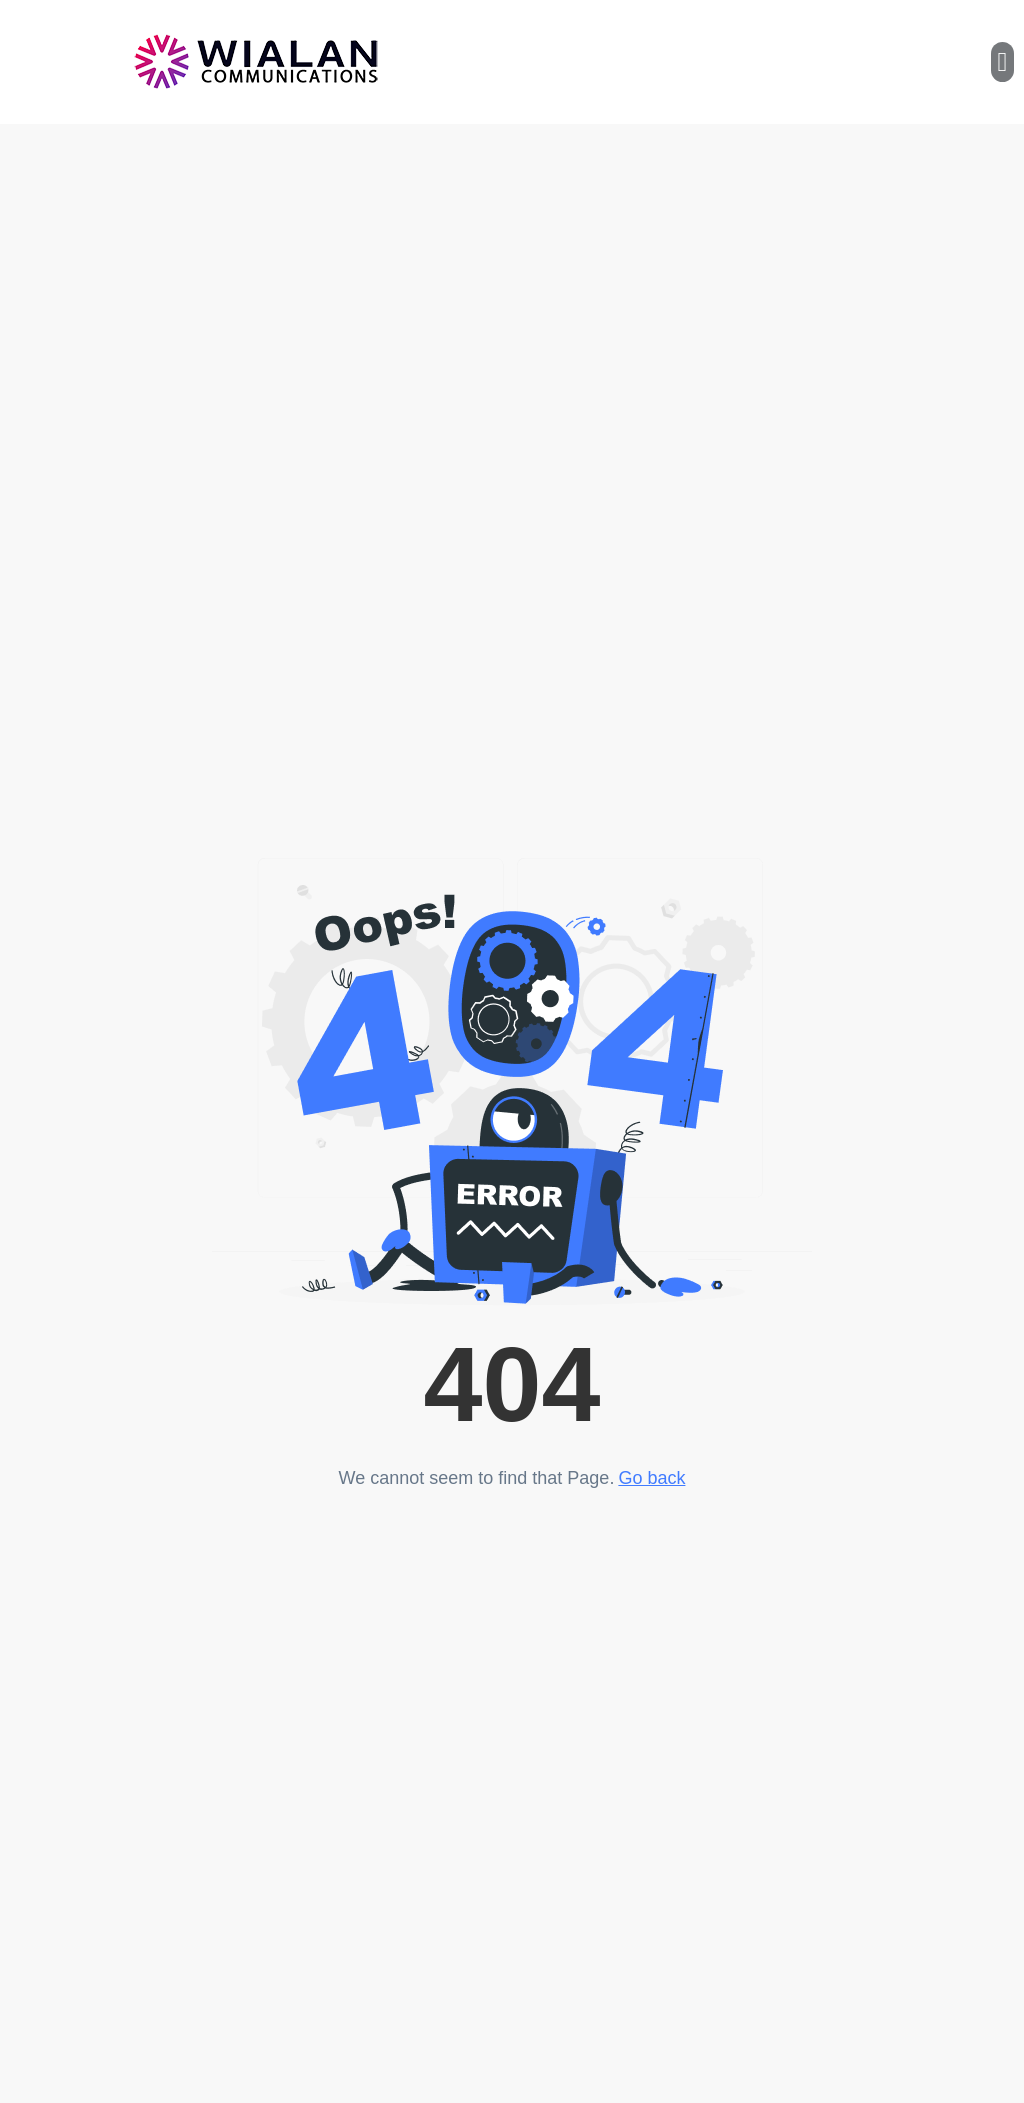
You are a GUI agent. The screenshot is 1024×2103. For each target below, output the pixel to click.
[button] (1002, 62)
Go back (651, 1478)
